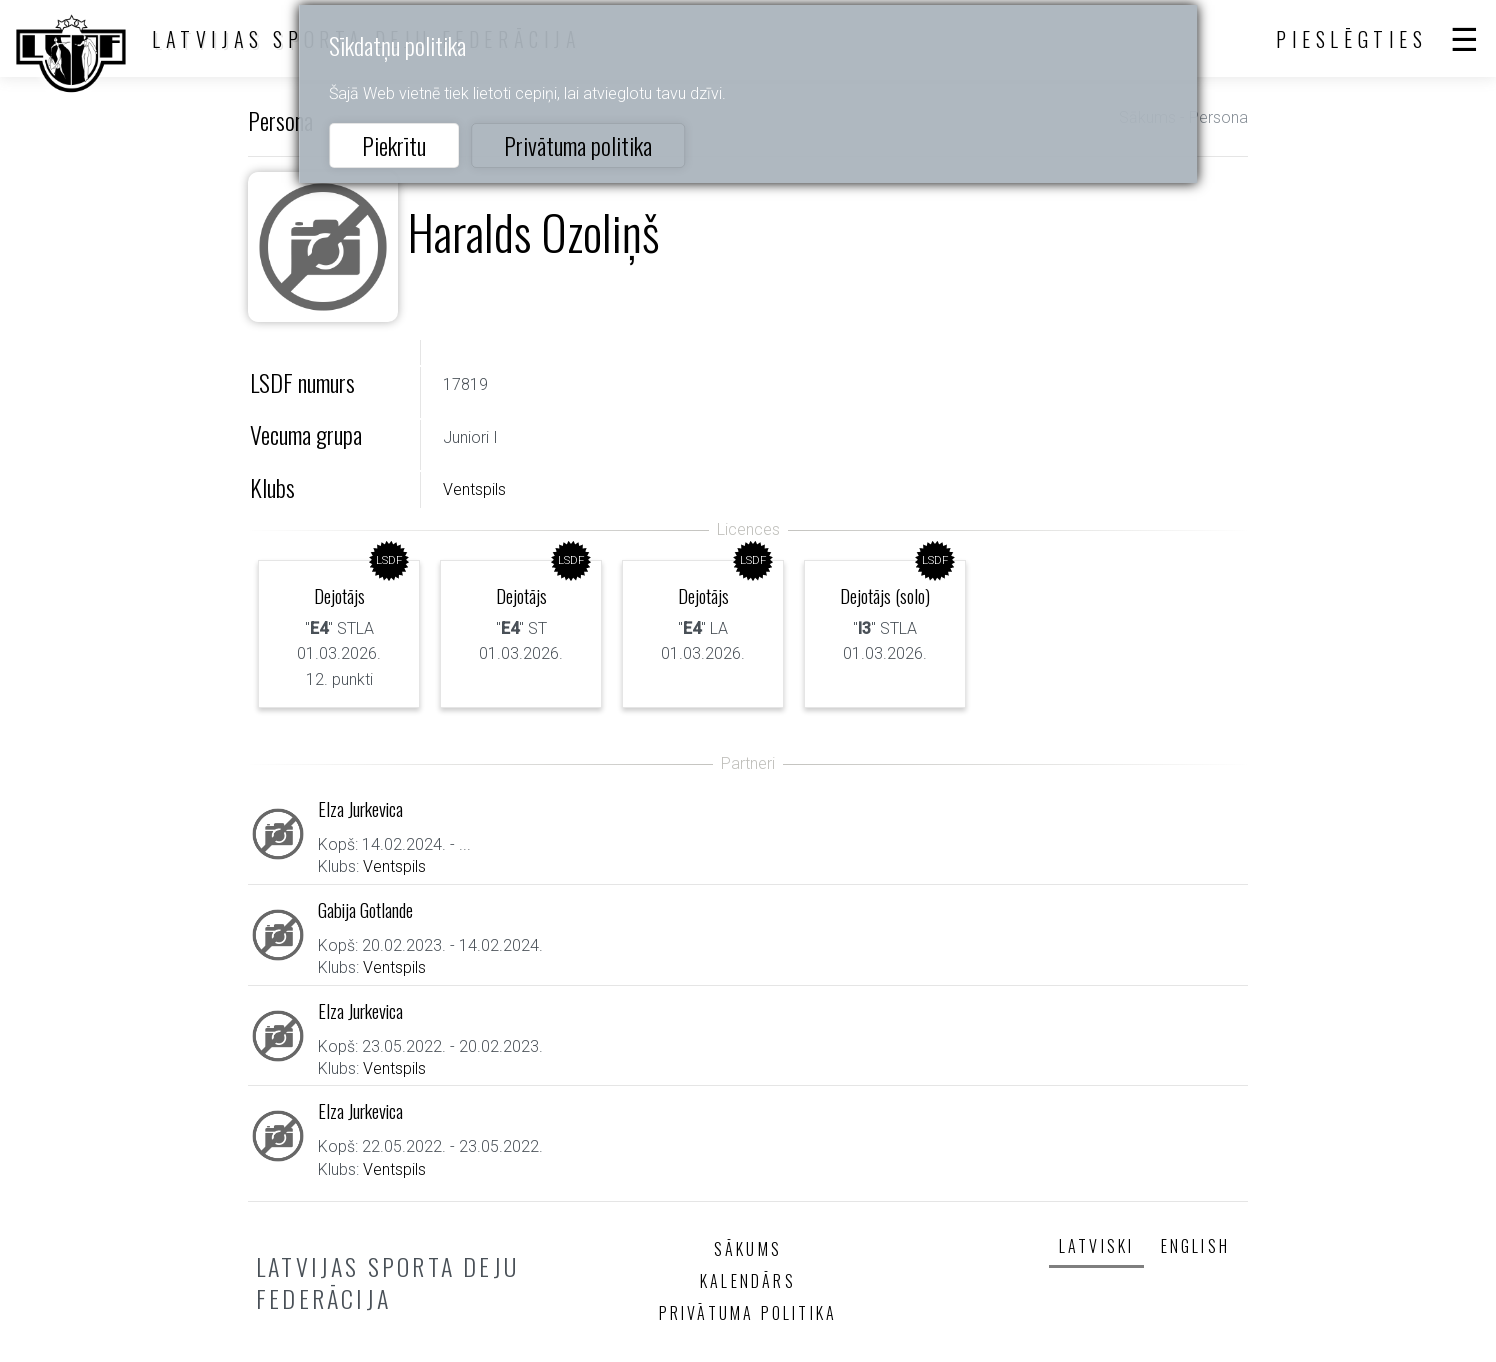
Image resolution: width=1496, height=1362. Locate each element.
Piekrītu (394, 145)
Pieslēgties (1352, 39)
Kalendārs (748, 1281)
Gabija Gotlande (365, 909)
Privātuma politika (578, 145)
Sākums (748, 1249)
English (1195, 1246)
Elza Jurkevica (360, 808)
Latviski (1097, 1246)
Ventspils (474, 489)
